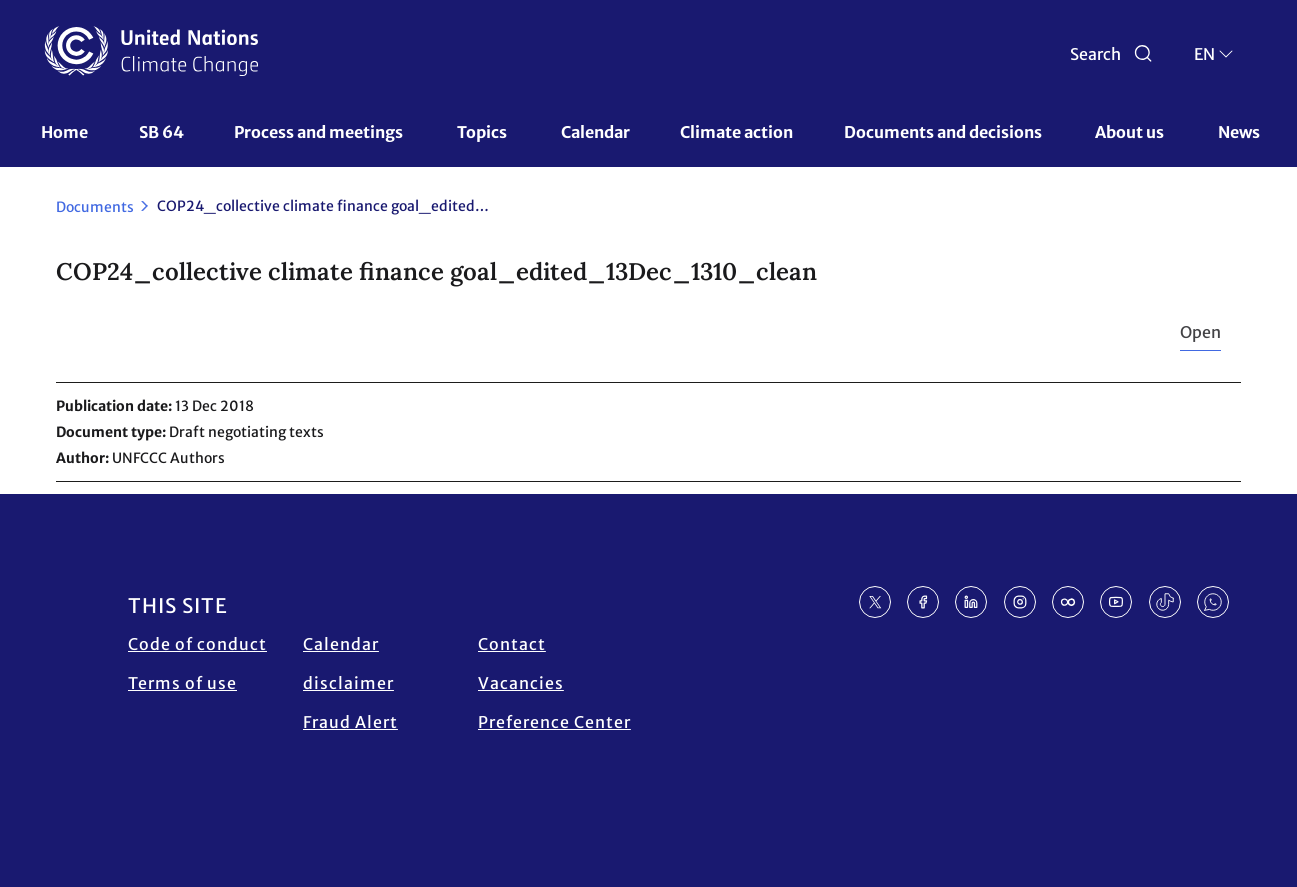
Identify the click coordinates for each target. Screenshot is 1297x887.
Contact (512, 644)
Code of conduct (197, 644)
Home (64, 132)
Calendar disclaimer (348, 663)
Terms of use (182, 683)
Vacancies (521, 683)
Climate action (736, 132)
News (1239, 132)
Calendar (595, 132)
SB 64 (161, 132)
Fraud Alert (350, 722)
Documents (95, 207)
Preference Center (554, 722)
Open (1200, 332)
